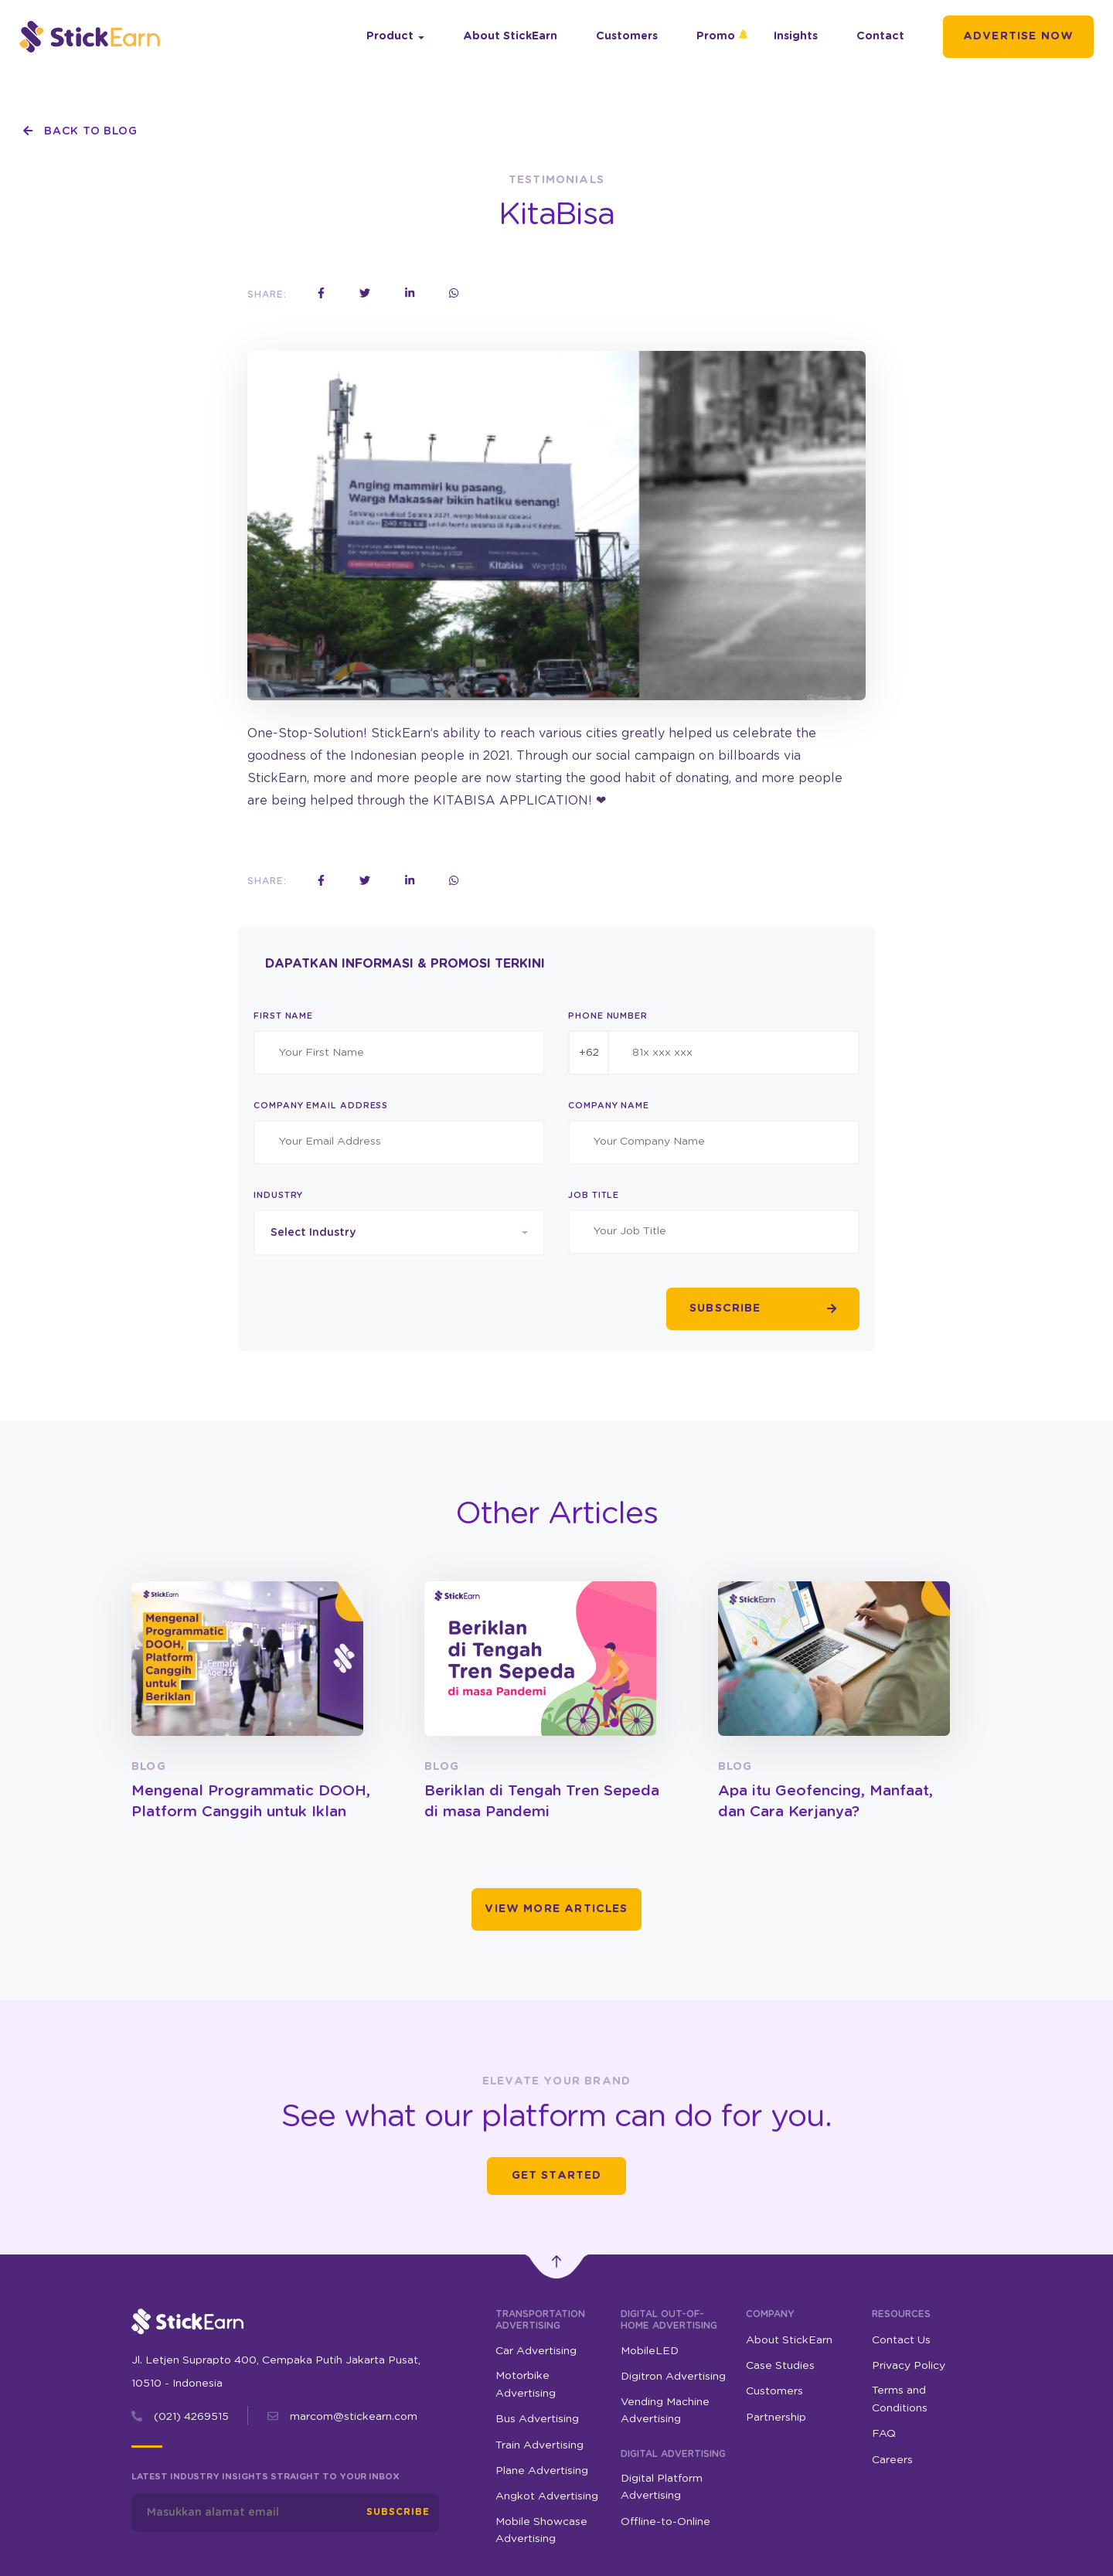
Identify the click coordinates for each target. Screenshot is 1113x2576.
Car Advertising (536, 2351)
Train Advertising (539, 2445)
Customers (627, 36)
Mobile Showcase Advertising (541, 2530)
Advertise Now (1018, 36)
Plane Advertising (541, 2470)
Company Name (608, 1105)
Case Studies (780, 2365)
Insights (796, 36)
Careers (892, 2460)
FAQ (884, 2433)
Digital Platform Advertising (662, 2487)
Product (390, 36)
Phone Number (608, 1016)
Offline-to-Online (665, 2521)
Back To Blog (80, 131)
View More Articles (556, 1909)
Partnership (776, 2417)
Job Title (593, 1195)
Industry (278, 1195)
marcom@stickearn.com (353, 2416)
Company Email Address (321, 1105)
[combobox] (399, 1233)
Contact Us (901, 2340)
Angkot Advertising (546, 2496)
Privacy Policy (908, 2365)
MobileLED (650, 2351)
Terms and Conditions (900, 2399)
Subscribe (398, 2511)
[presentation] (371, 1309)
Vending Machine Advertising (665, 2411)
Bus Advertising (537, 2419)
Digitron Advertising (673, 2376)
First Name (283, 1016)
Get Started (557, 2175)
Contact (880, 36)
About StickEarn (510, 36)
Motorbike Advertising (525, 2384)
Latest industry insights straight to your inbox (265, 2476)
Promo (715, 36)
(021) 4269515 (191, 2416)
